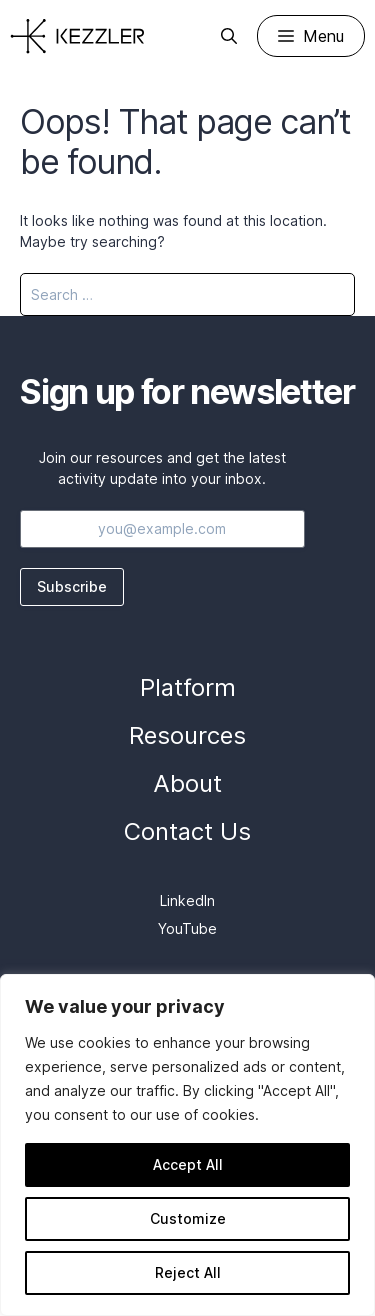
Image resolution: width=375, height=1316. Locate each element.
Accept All (188, 1164)
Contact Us (187, 831)
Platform (188, 687)
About (187, 783)
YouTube (187, 928)
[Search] (327, 294)
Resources (187, 735)
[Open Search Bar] (229, 36)
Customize (188, 1218)
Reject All (188, 1272)
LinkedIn (187, 900)
